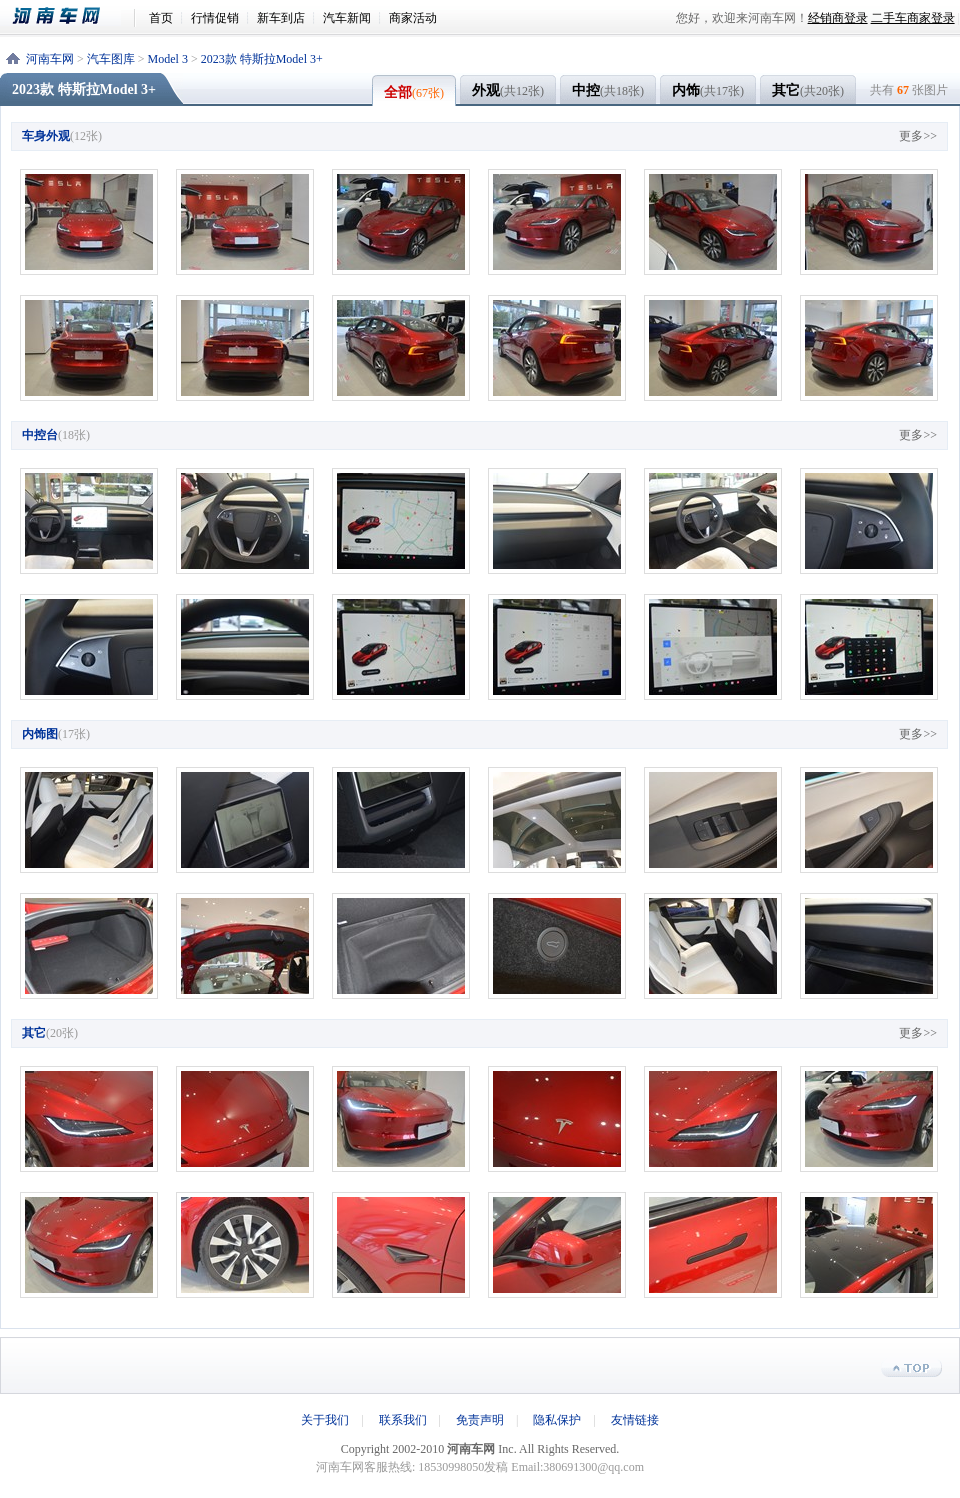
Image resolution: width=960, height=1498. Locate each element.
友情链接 (635, 1420)
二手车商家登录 (913, 18)
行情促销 (215, 18)
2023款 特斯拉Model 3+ (262, 59)
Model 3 (168, 59)
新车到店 (281, 18)
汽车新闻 (347, 18)
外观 (508, 90)
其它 (808, 90)
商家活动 (413, 18)
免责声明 (480, 1420)
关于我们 (325, 1420)
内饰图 (40, 734)
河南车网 (67, 16)
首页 (161, 18)
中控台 (40, 435)
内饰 (708, 90)
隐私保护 (557, 1420)
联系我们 (403, 1420)
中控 (608, 90)
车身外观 (46, 136)
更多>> (918, 136)
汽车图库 (111, 59)
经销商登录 (838, 18)
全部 (414, 92)
